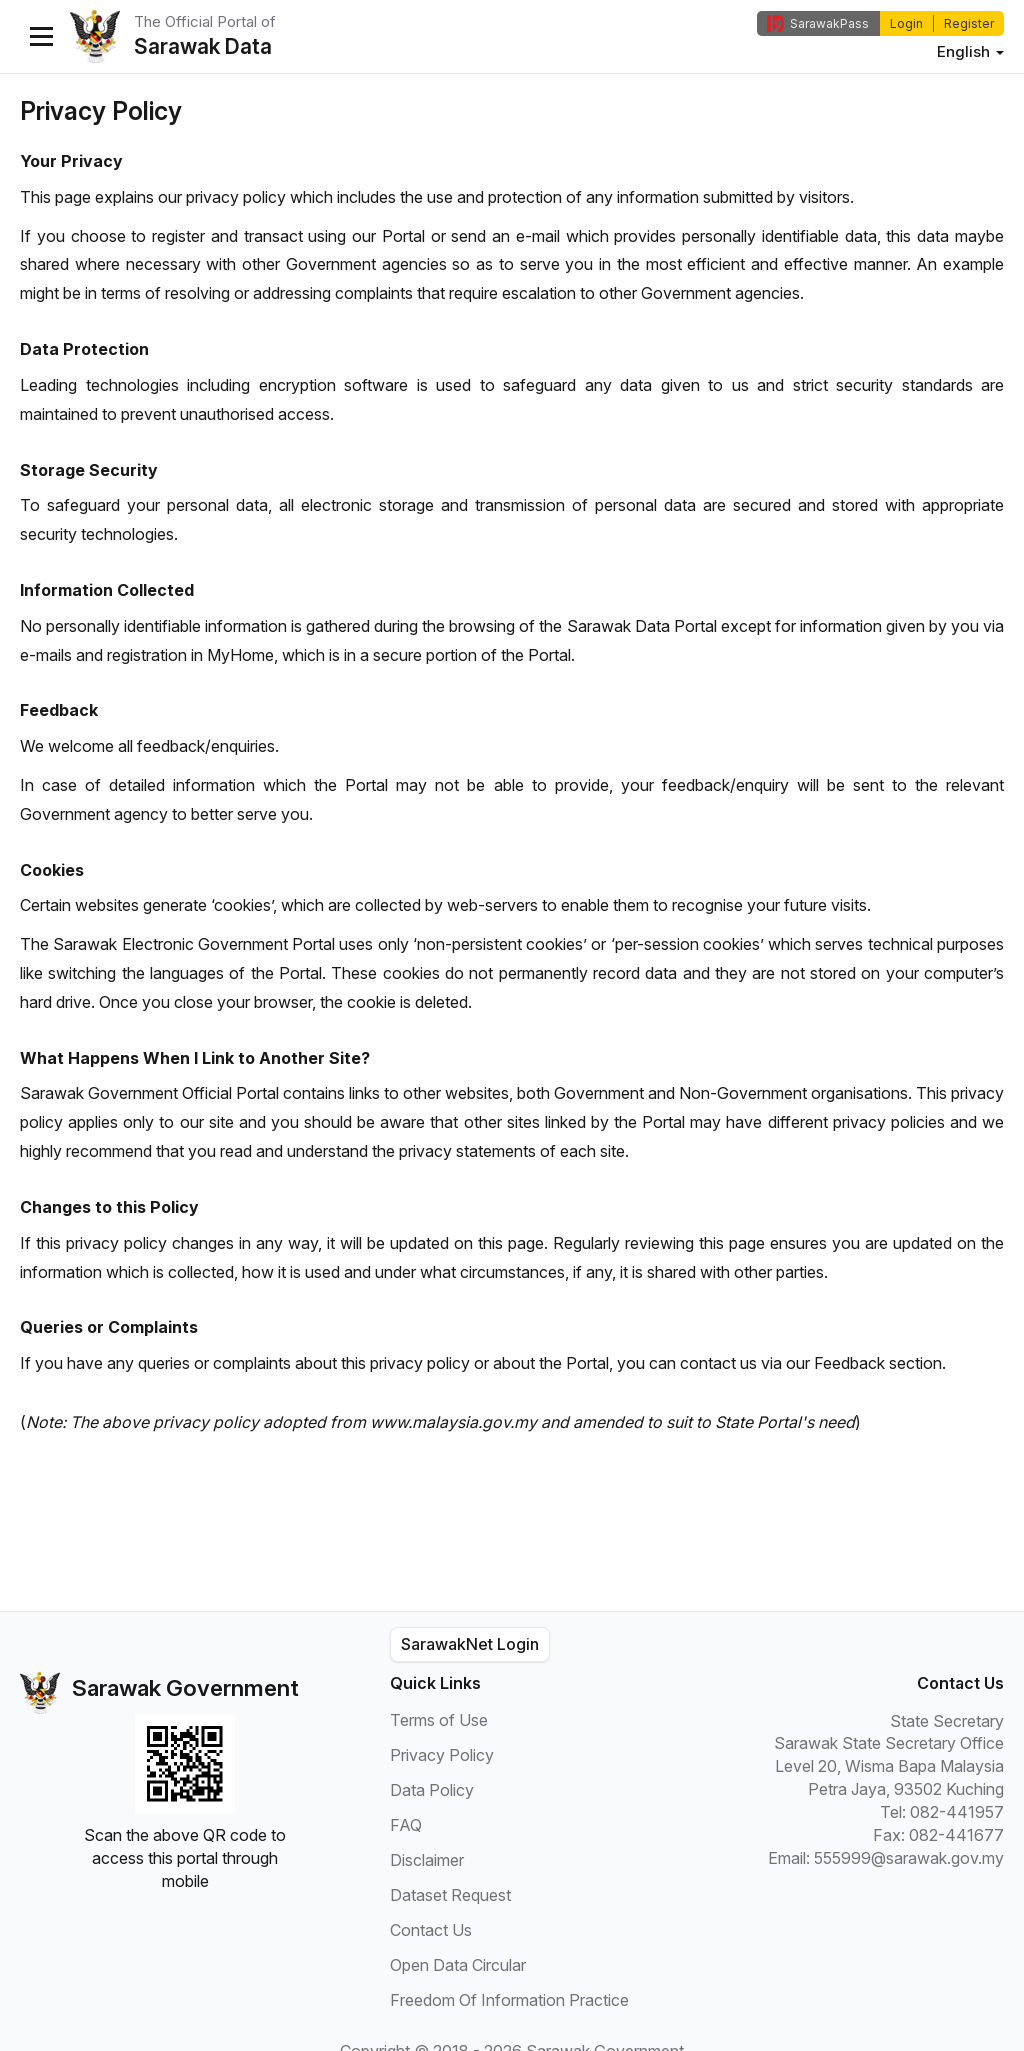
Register (969, 23)
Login (906, 23)
